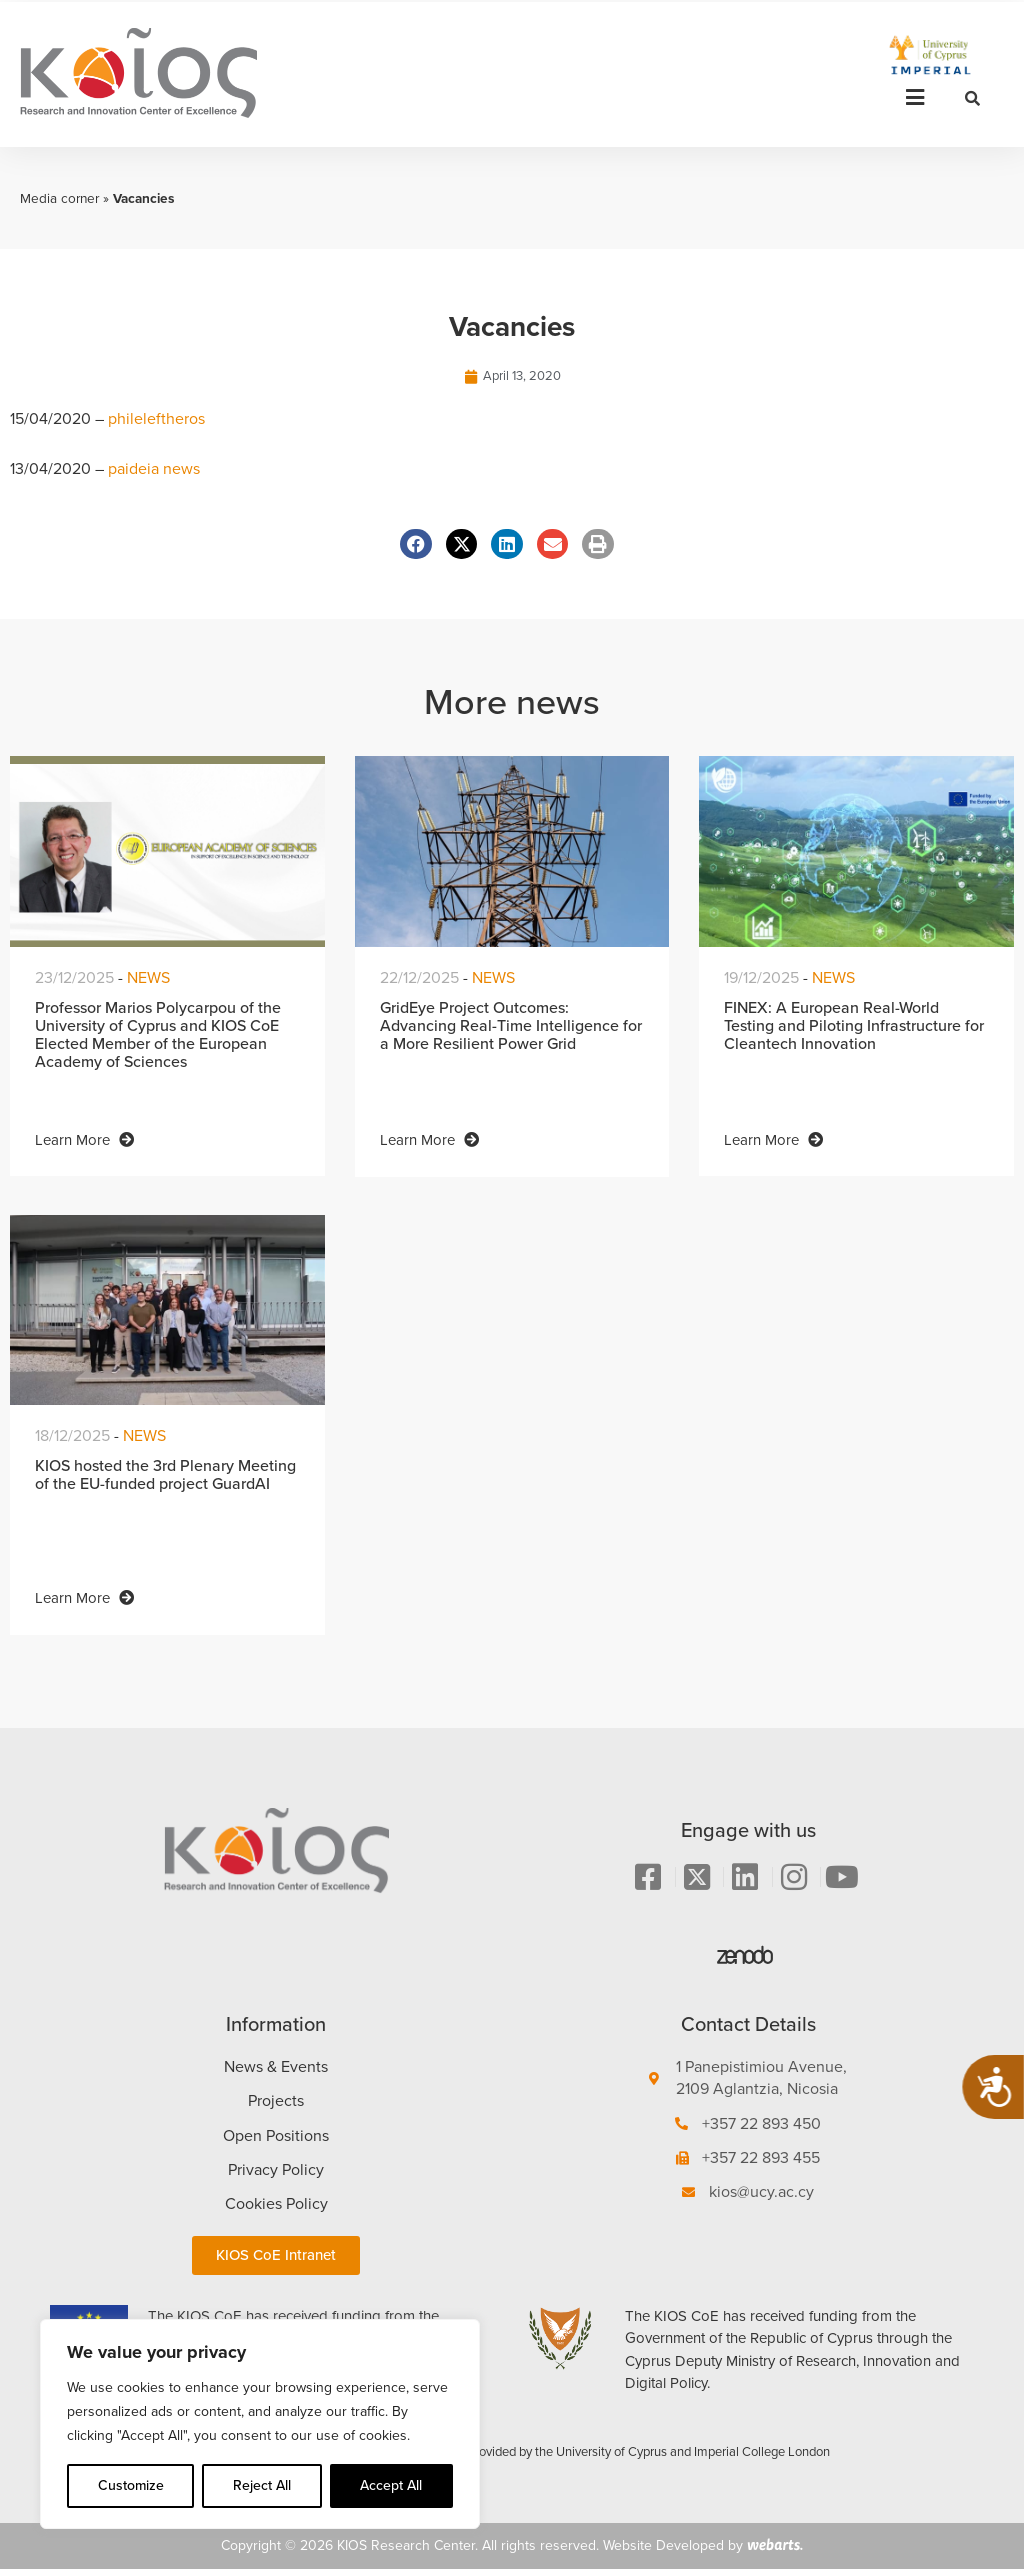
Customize (131, 2485)
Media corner (59, 198)
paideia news (154, 468)
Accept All (391, 2485)
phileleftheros (156, 418)
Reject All (262, 2485)
